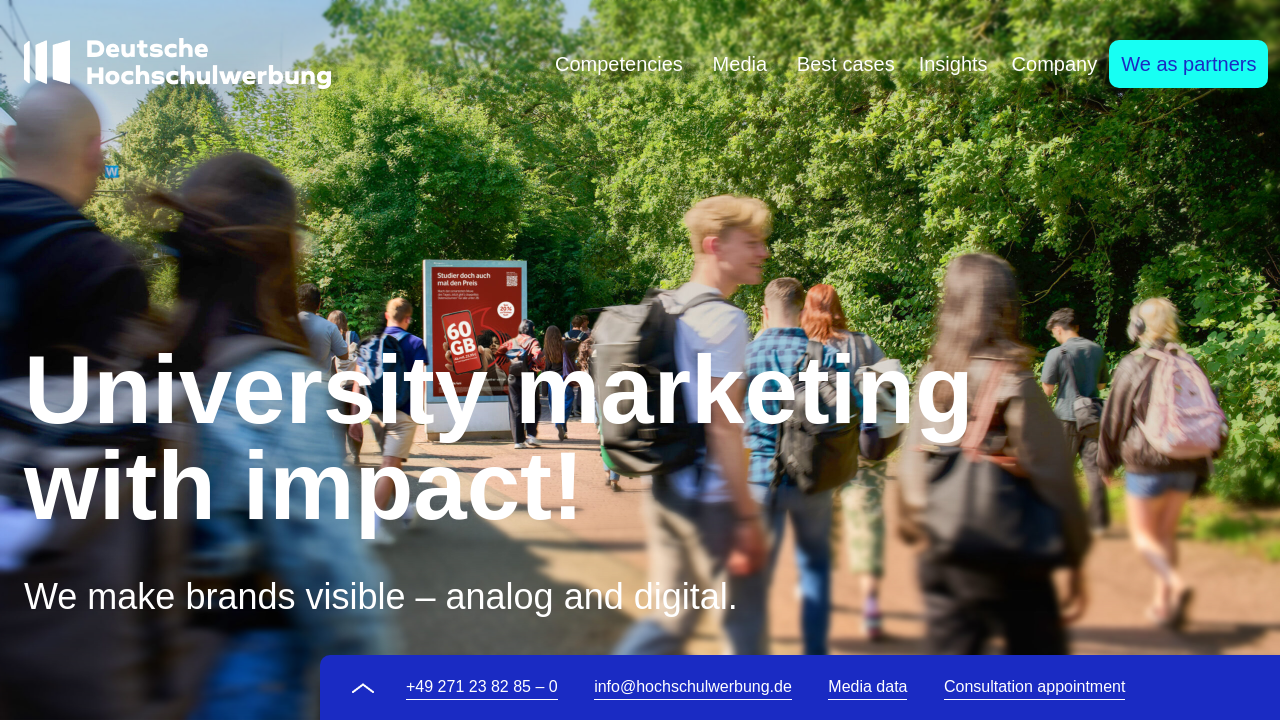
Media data (867, 686)
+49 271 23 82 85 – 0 (482, 686)
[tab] (619, 64)
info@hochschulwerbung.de (693, 686)
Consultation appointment (1034, 686)
